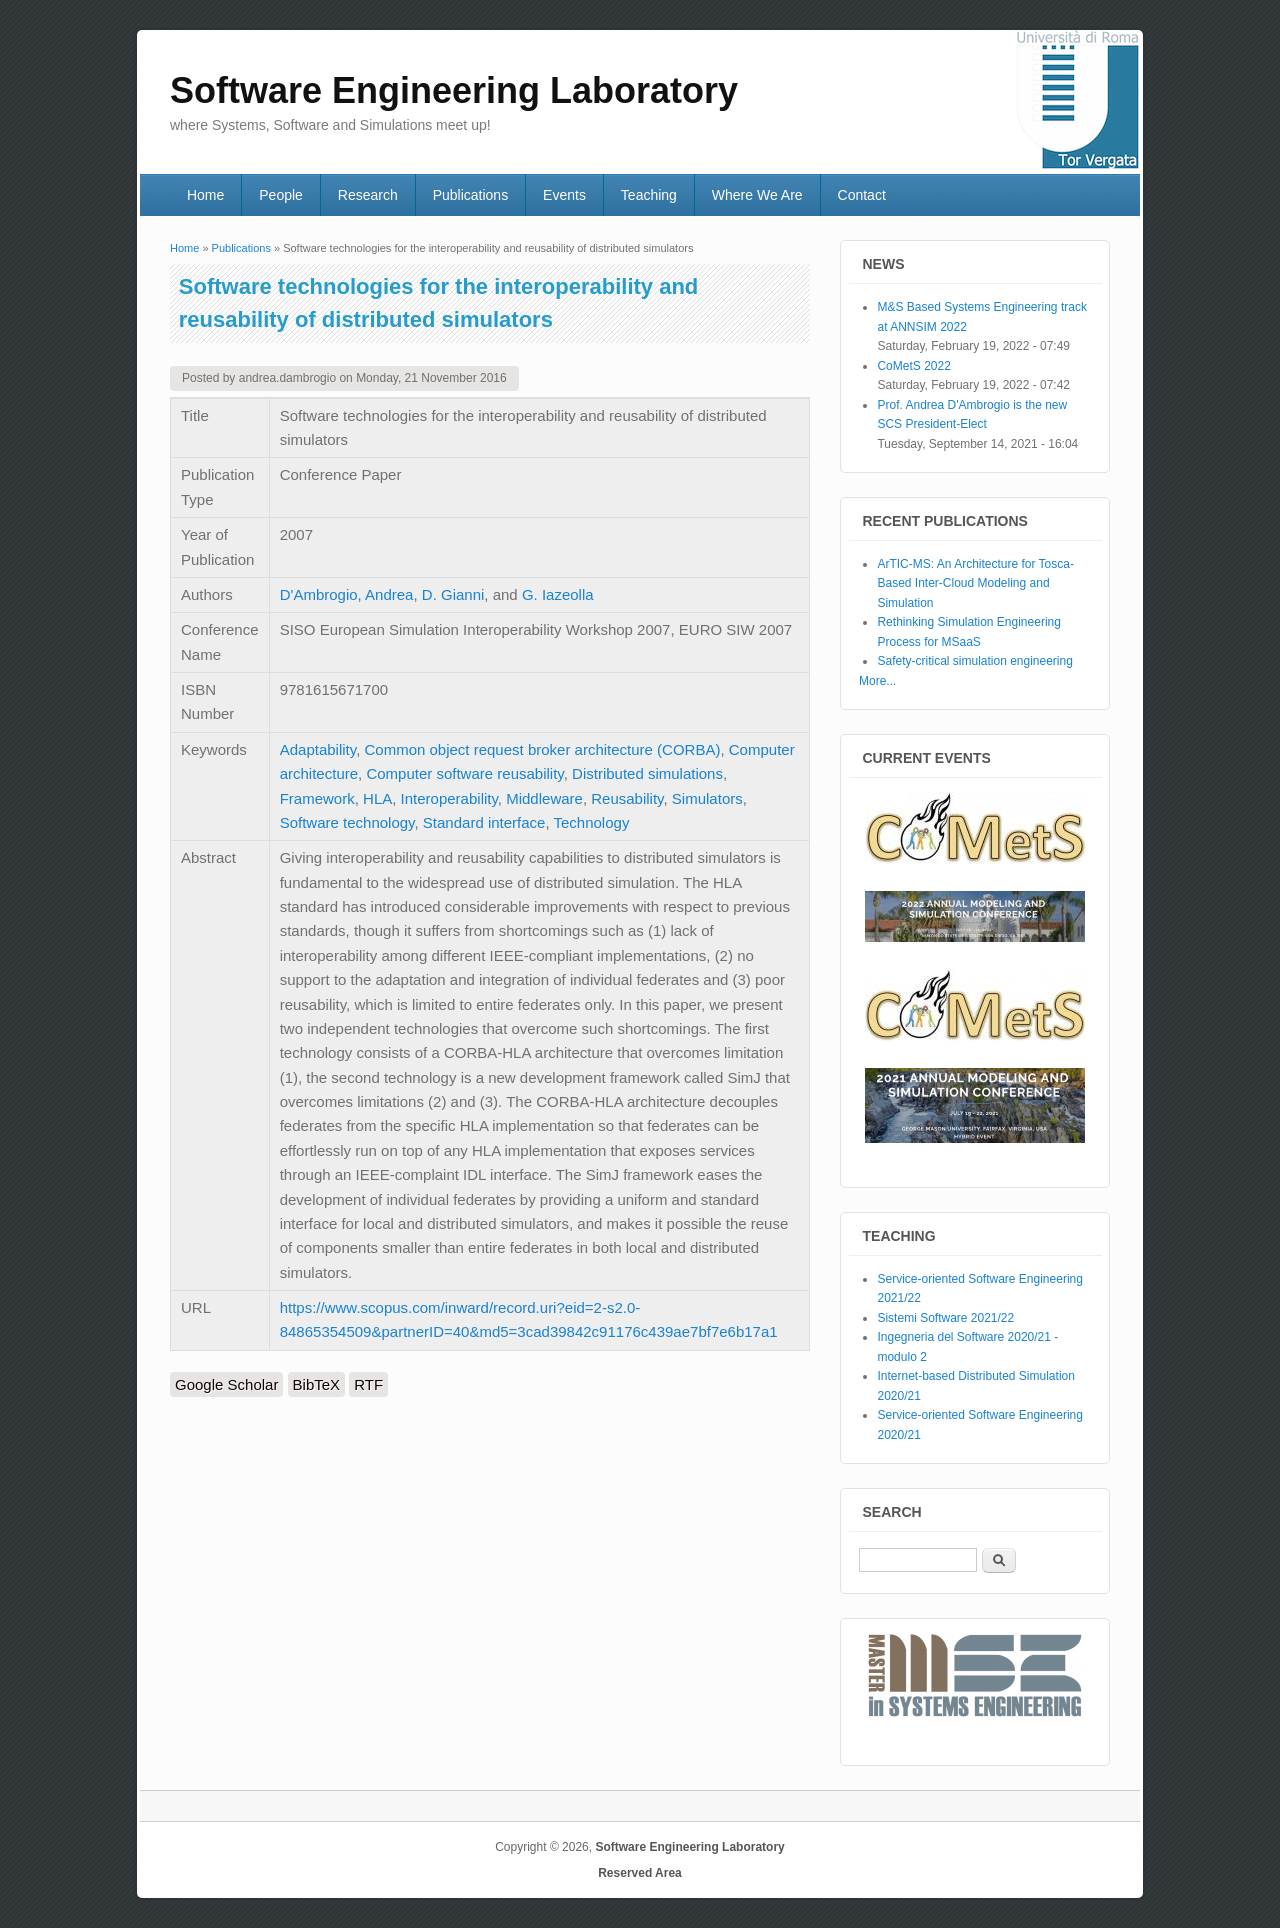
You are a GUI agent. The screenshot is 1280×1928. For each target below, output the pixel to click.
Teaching (649, 195)
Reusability (627, 798)
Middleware (544, 798)
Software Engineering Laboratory (689, 1847)
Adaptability (318, 749)
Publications (471, 195)
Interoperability (449, 798)
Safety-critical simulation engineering (974, 661)
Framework (317, 798)
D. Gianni (453, 594)
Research (368, 195)
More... (877, 681)
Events (564, 195)
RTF (368, 1384)
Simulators (707, 798)
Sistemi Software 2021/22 (945, 1318)
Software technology (347, 822)
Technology (592, 822)
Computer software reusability (464, 773)
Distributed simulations (647, 773)
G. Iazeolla (558, 594)
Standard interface (484, 822)
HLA (377, 798)
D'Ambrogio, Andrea (347, 594)
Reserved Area (640, 1873)
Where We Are (757, 195)
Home (205, 195)
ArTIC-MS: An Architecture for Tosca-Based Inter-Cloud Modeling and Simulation (975, 583)
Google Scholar (226, 1384)
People (281, 195)
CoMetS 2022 (913, 366)
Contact (862, 195)
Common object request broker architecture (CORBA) (542, 749)
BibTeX (317, 1384)
